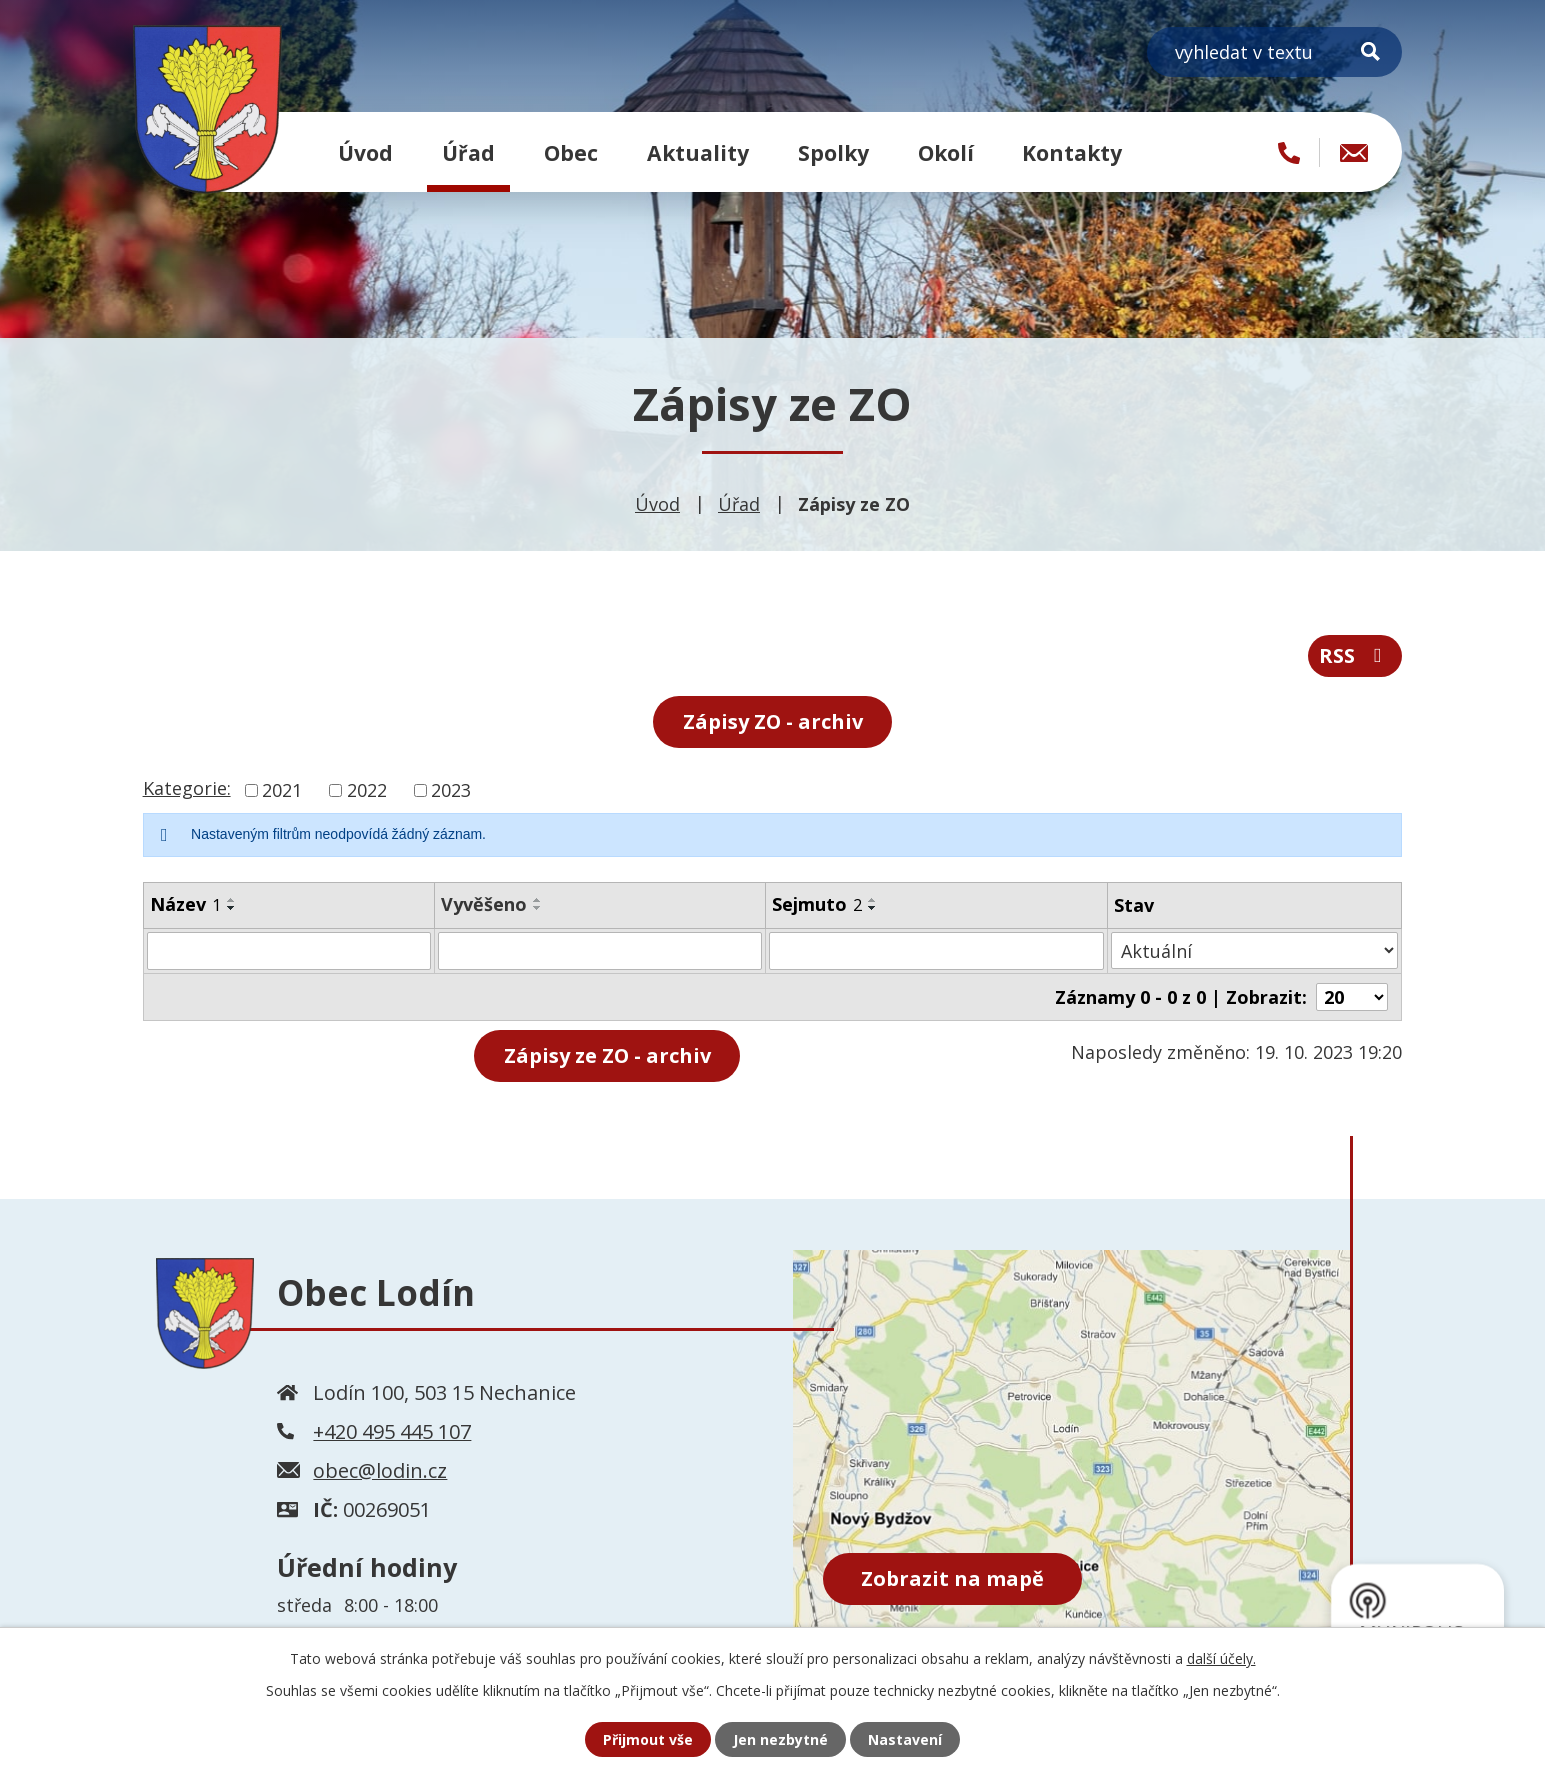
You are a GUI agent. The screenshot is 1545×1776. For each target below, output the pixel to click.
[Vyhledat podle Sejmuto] (936, 951)
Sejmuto (817, 904)
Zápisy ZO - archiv (773, 721)
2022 (367, 790)
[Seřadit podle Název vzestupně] (232, 900)
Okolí (946, 152)
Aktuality (698, 152)
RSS (1354, 655)
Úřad (468, 152)
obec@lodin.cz (380, 1469)
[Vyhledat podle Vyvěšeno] (600, 951)
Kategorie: (187, 788)
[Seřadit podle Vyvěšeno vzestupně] (538, 900)
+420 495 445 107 (392, 1430)
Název (185, 904)
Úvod (365, 152)
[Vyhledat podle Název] (289, 951)
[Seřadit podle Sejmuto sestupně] (873, 908)
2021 (282, 790)
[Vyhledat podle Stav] (1255, 950)
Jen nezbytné (780, 1739)
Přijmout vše (648, 1739)
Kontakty (1072, 152)
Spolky (833, 152)
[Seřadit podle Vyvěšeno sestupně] (538, 908)
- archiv (607, 1055)
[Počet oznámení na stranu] (1352, 997)
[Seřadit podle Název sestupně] (232, 908)
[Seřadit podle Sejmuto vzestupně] (873, 900)
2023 (451, 790)
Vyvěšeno (484, 904)
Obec (571, 152)
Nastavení (905, 1739)
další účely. (1221, 1658)
